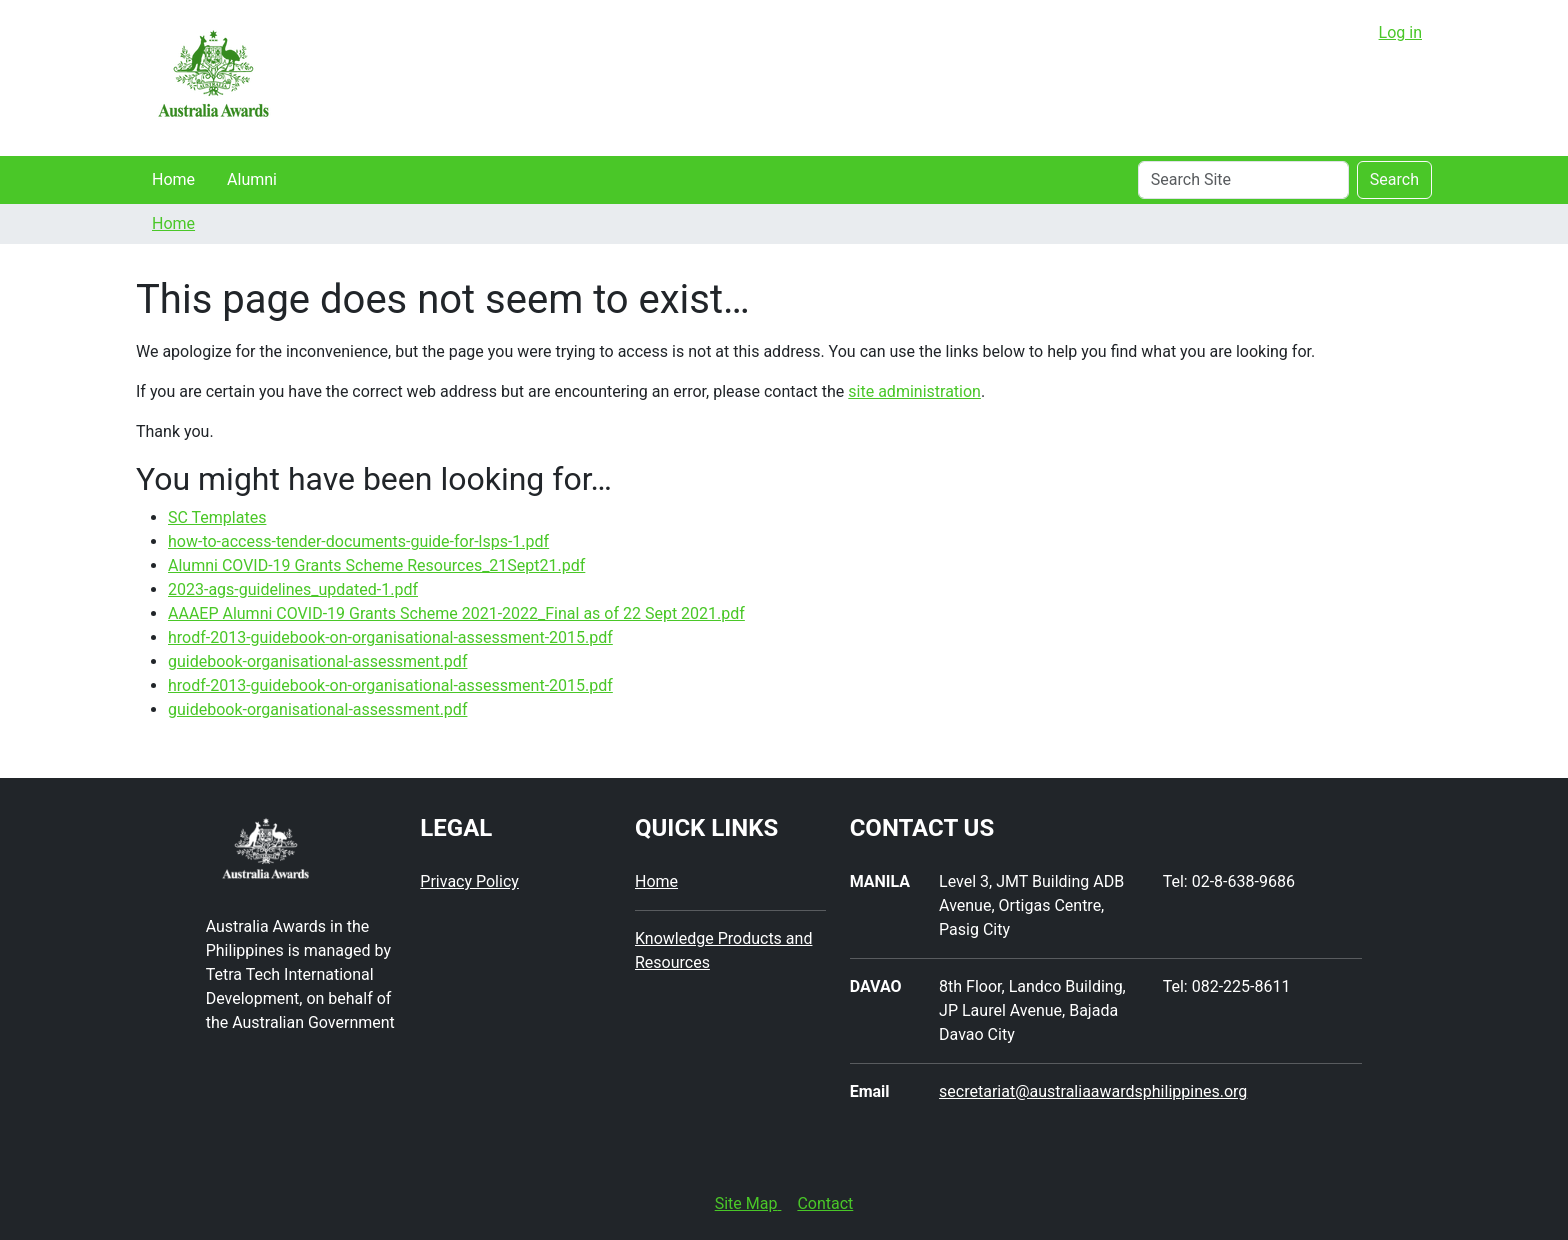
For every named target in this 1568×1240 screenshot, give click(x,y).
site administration (914, 391)
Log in (1400, 32)
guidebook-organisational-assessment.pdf (317, 661)
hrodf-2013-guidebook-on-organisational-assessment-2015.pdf (390, 637)
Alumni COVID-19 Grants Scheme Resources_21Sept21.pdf (376, 565)
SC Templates (217, 517)
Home (173, 179)
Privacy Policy (469, 881)
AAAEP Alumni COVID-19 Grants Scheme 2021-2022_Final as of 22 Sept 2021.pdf (456, 613)
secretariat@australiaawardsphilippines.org (1093, 1091)
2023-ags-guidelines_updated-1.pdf (293, 589)
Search (1394, 179)
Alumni (252, 179)
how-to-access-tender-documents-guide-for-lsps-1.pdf (358, 541)
